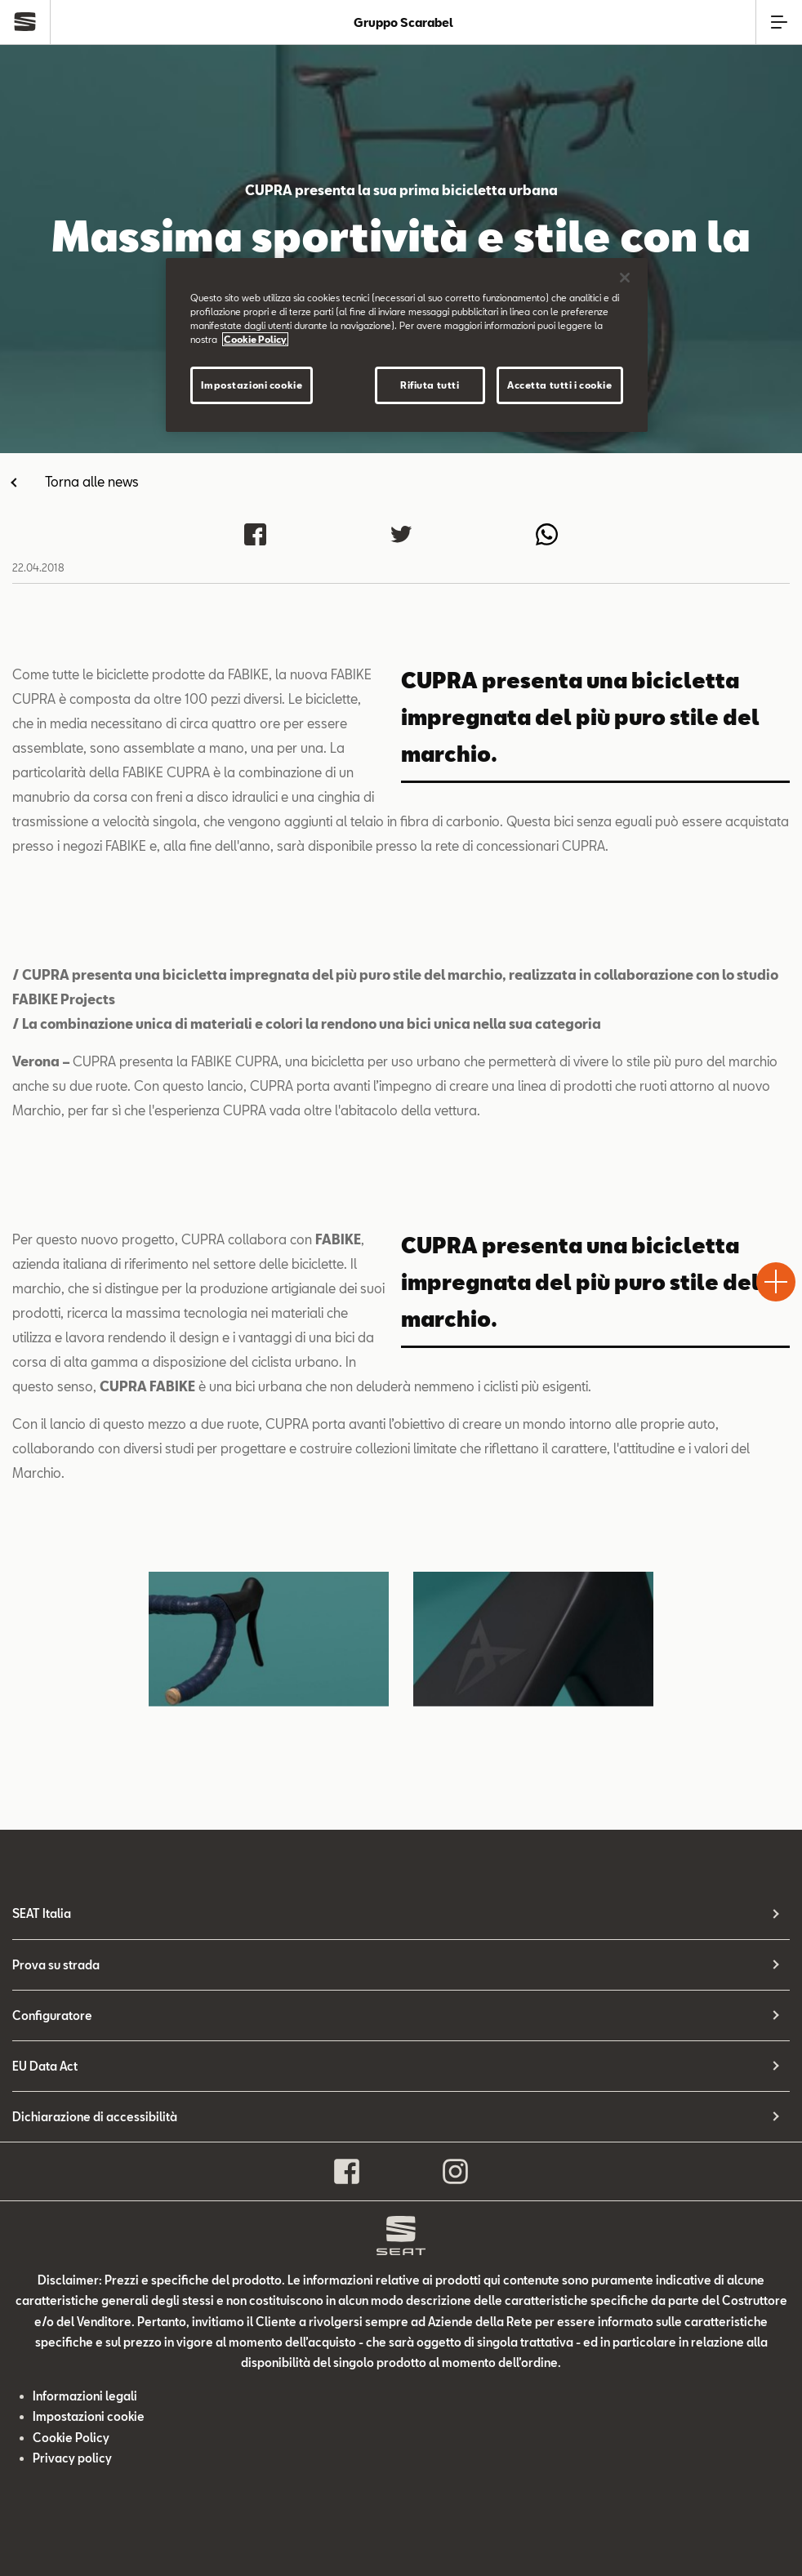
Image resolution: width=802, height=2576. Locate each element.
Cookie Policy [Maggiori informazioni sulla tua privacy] (255, 339)
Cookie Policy (71, 2438)
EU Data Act (45, 2066)
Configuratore (52, 2015)
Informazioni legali (85, 2396)
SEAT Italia (41, 1913)
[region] (406, 345)
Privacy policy (72, 2458)
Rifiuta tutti (429, 385)
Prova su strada (56, 1965)
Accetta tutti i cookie (560, 385)
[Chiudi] (625, 278)
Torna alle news (92, 481)
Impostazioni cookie (89, 2416)
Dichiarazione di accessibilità (94, 2117)
